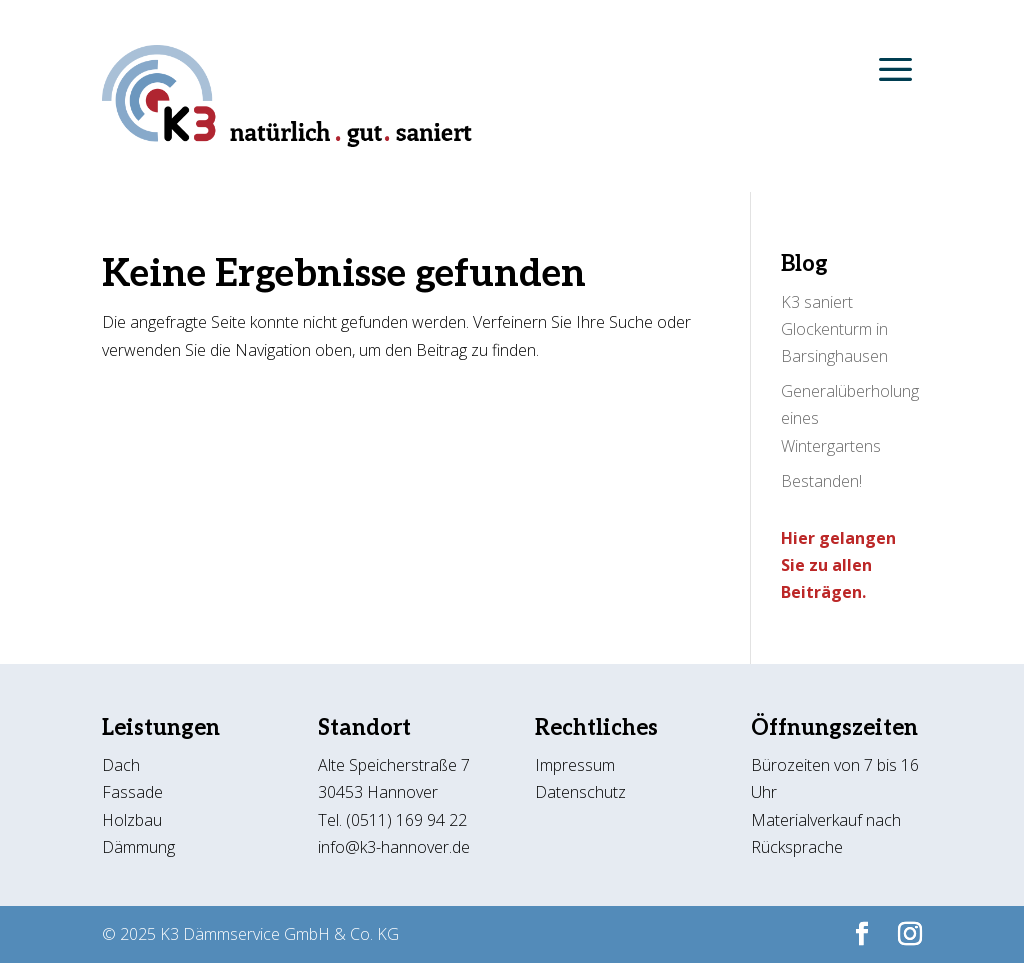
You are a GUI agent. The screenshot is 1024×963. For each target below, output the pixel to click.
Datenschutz (580, 792)
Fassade (132, 792)
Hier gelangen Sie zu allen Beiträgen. (838, 565)
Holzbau (132, 820)
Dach (121, 765)
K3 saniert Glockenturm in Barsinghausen (834, 329)
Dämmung (138, 847)
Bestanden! (821, 481)
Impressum (575, 765)
